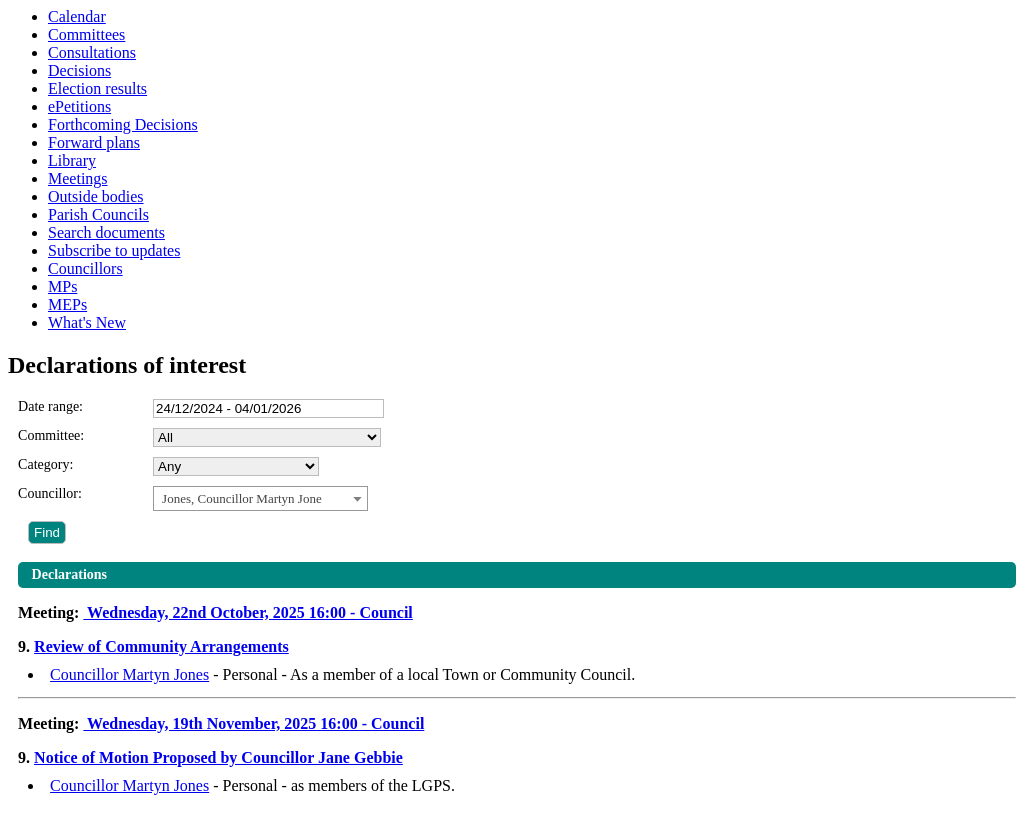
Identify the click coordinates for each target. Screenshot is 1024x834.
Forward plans (94, 142)
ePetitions (79, 106)
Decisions (79, 70)
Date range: (50, 406)
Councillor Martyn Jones (129, 674)
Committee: (51, 435)
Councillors (85, 268)
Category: (45, 464)
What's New (87, 322)
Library (72, 160)
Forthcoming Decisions (123, 124)
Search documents (106, 232)
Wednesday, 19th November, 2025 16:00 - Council (253, 723)
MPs (62, 286)
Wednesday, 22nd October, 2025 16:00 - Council (247, 612)
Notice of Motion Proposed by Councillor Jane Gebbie (218, 757)
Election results (97, 88)
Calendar (77, 16)
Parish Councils (98, 214)
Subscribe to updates (114, 250)
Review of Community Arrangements (161, 646)
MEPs (67, 304)
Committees (86, 34)
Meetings (78, 178)
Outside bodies (96, 196)
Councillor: (50, 493)
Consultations (92, 52)
